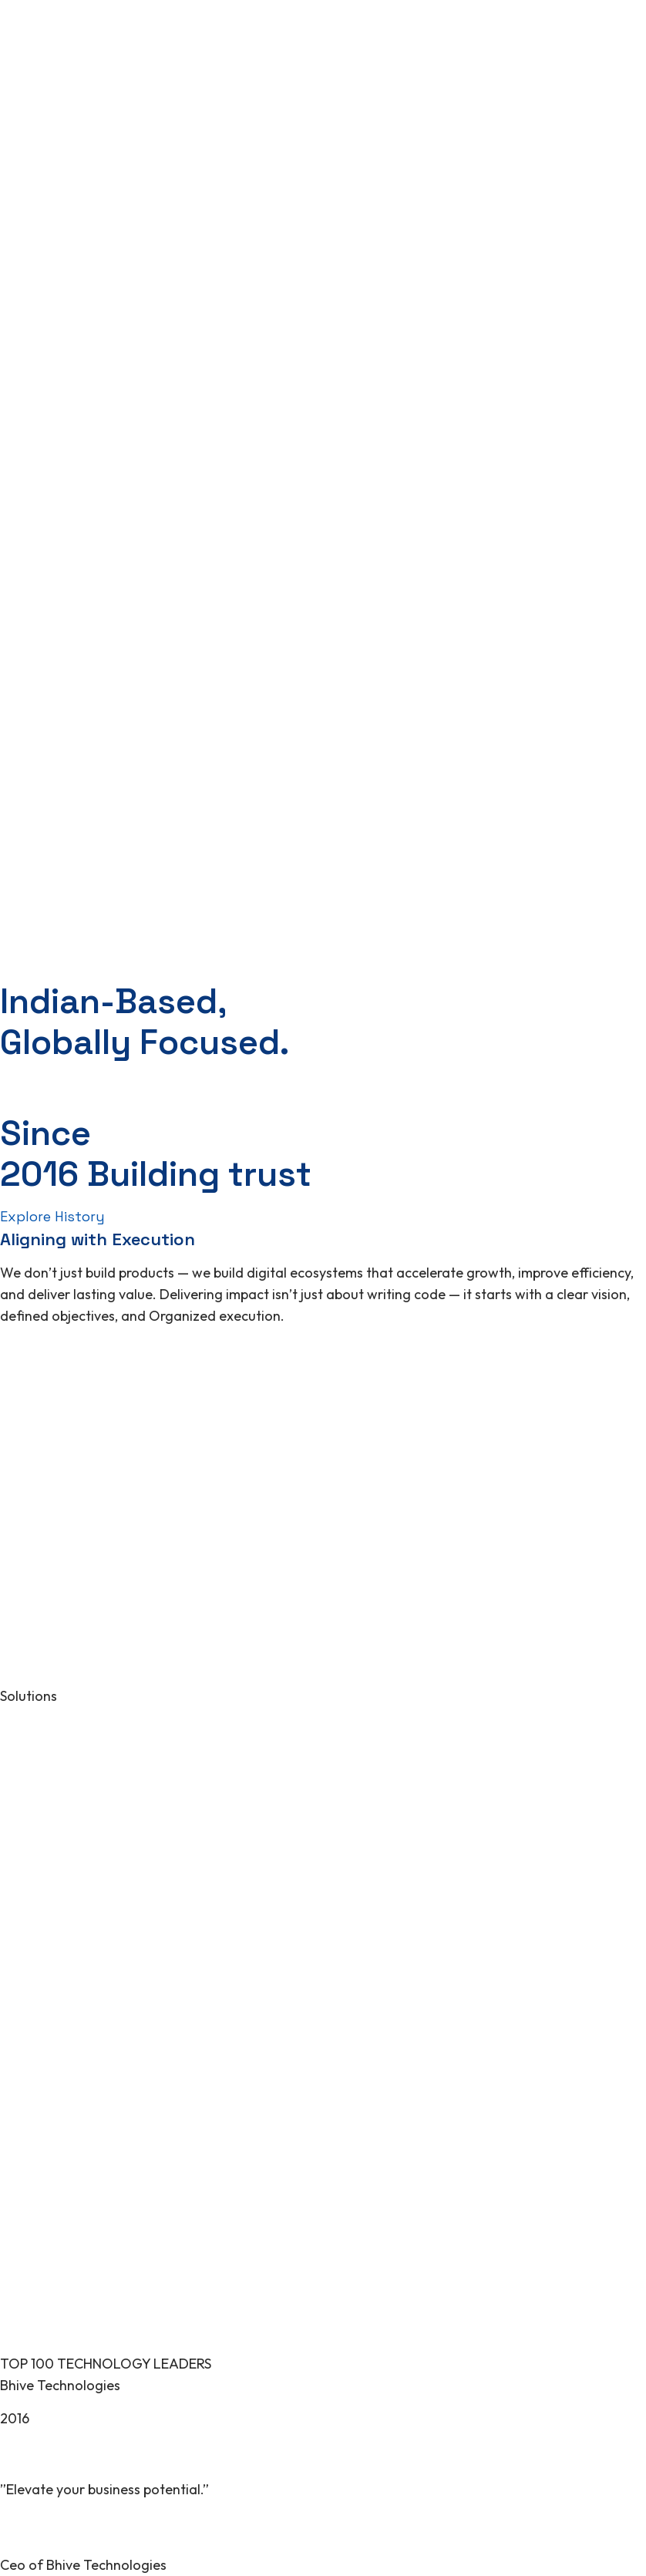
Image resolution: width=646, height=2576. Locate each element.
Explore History (52, 1216)
